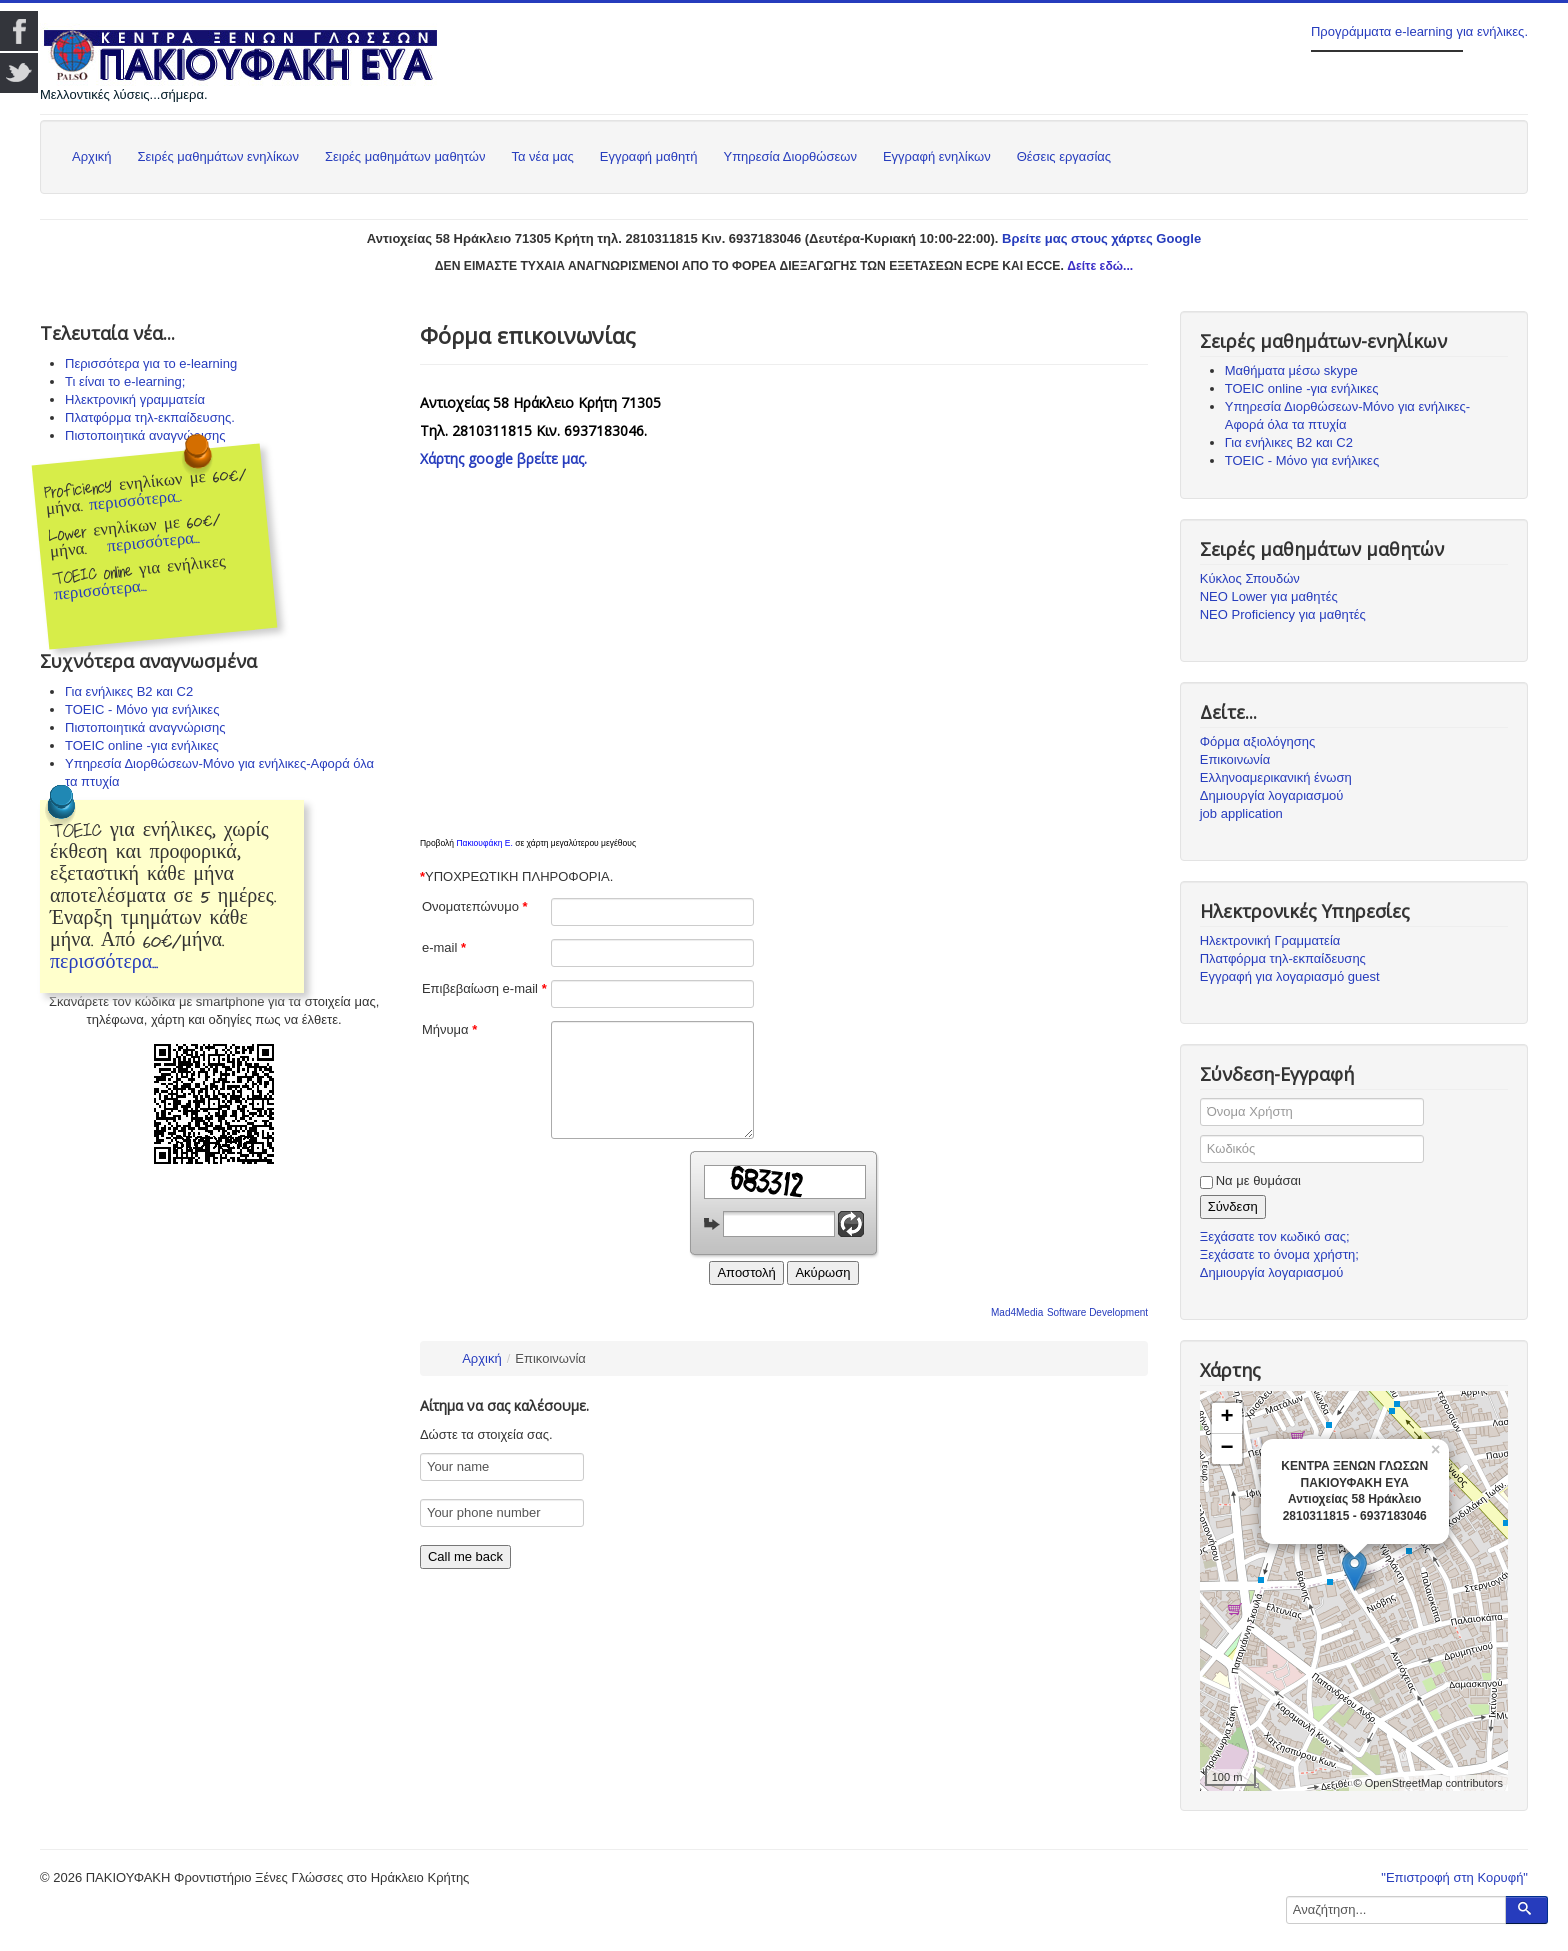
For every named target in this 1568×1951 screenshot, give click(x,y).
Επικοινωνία (1235, 759)
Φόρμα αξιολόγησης (1258, 741)
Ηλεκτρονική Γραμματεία (1270, 940)
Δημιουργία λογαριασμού (1272, 795)
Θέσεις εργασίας (1064, 156)
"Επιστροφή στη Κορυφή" (1454, 1877)
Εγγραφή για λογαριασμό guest (1290, 976)
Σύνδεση (1233, 1206)
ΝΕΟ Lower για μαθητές (1269, 596)
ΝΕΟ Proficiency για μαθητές (1283, 614)
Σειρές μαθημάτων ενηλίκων (218, 156)
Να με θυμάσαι (1258, 1180)
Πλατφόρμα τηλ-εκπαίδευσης (1283, 958)
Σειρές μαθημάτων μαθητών (405, 156)
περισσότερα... (136, 501)
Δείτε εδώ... (1100, 266)
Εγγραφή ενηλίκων (937, 156)
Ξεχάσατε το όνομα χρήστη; (1279, 1254)
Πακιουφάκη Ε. (484, 843)
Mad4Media (1017, 1312)
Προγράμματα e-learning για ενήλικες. (1419, 31)
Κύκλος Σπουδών (1250, 578)
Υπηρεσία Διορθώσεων (789, 156)
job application (1241, 813)
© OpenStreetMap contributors (1428, 1783)
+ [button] (1227, 1418)
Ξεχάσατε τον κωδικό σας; (1275, 1236)
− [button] (1227, 1449)
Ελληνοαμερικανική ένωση (1276, 777)
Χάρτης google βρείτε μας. (503, 458)
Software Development (1097, 1312)
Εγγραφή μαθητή (649, 156)
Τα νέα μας (542, 156)
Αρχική (92, 156)
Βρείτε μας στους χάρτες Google (1101, 238)
